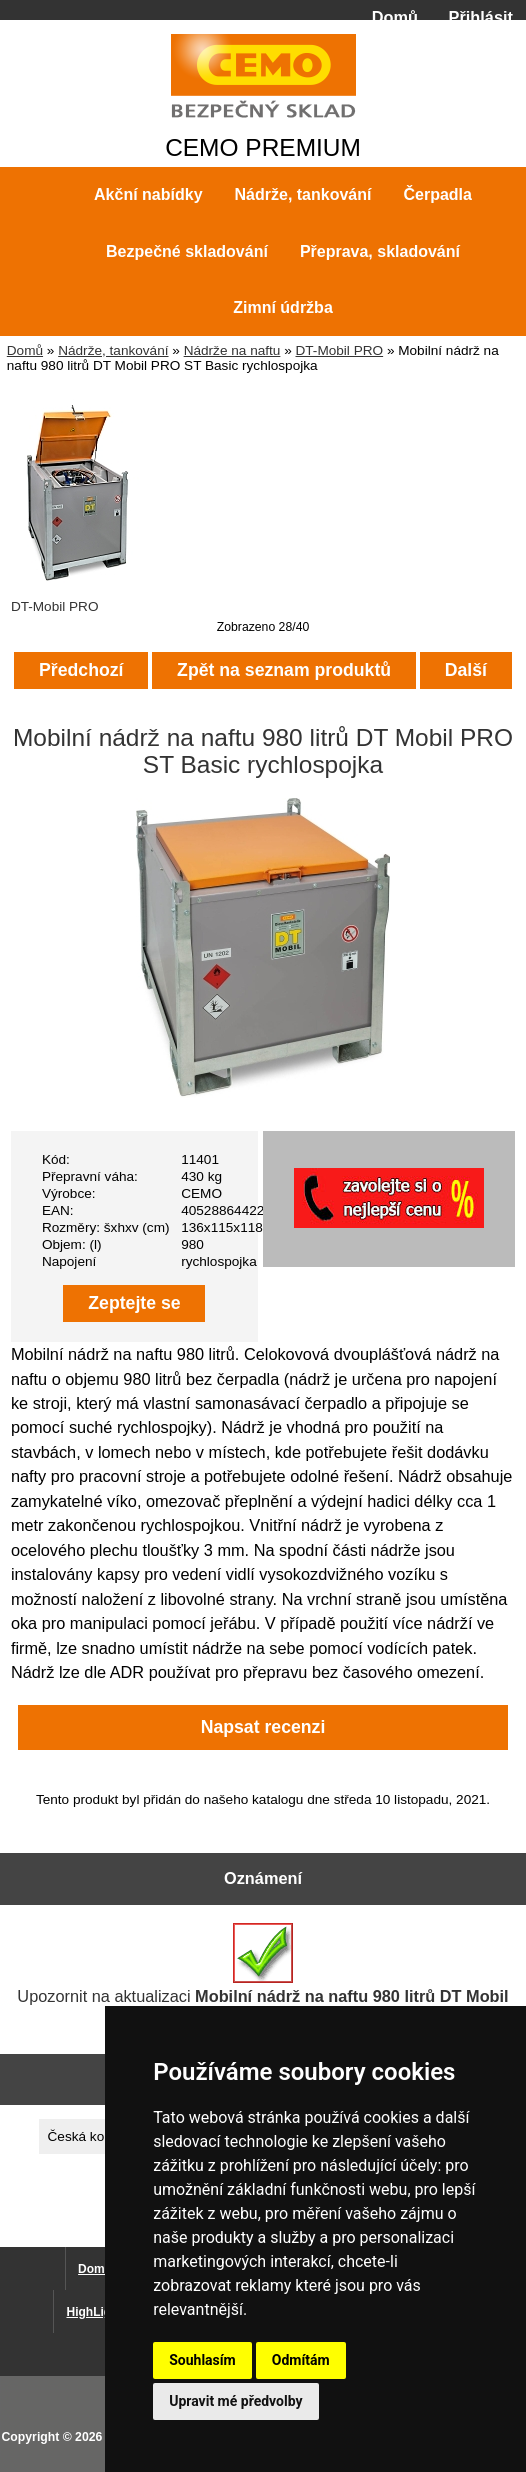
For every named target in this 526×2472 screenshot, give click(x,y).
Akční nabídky (148, 194)
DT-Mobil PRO (340, 350)
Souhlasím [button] (202, 2360)
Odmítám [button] (301, 2360)
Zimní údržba (283, 307)
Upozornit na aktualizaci (262, 1973)
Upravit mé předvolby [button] (235, 2401)
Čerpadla (437, 194)
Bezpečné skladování (187, 251)
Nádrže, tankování (113, 350)
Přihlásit (481, 17)
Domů (395, 17)
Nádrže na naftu (232, 350)
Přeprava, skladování (380, 251)
